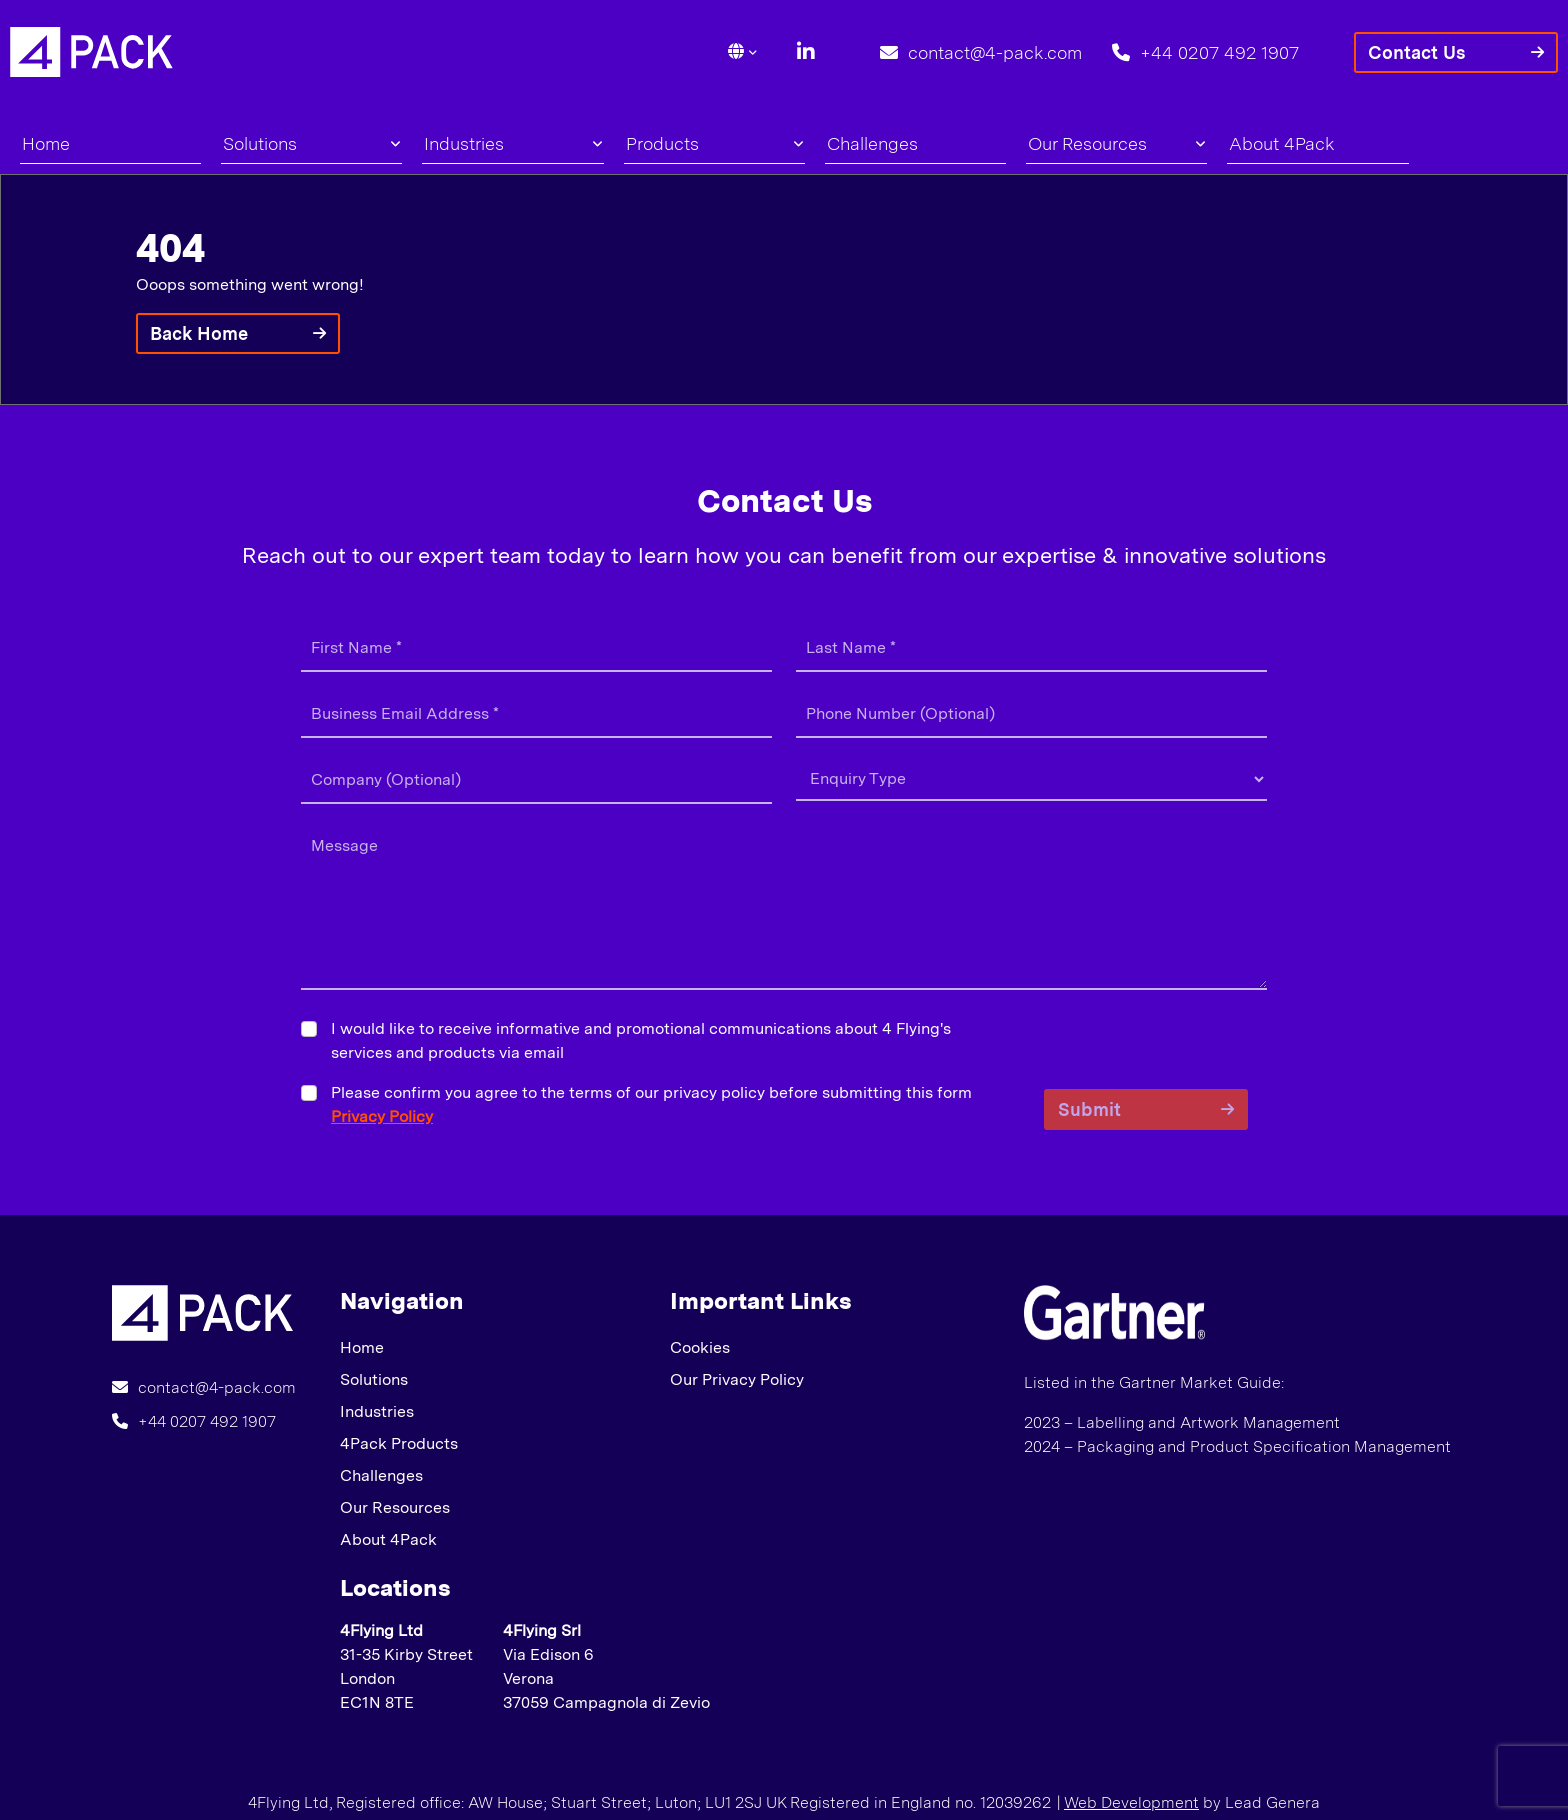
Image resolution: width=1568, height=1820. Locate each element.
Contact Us (1417, 52)
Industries (512, 143)
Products (714, 143)
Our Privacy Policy (737, 1379)
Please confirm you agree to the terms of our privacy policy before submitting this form (651, 1104)
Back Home (199, 333)
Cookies (700, 1347)
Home (46, 143)
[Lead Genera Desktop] (91, 50)
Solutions (311, 143)
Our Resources (1116, 143)
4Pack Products (399, 1443)
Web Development (1131, 1802)
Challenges (872, 143)
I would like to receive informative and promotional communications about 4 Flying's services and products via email (641, 1040)
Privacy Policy (382, 1116)
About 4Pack (1282, 143)
